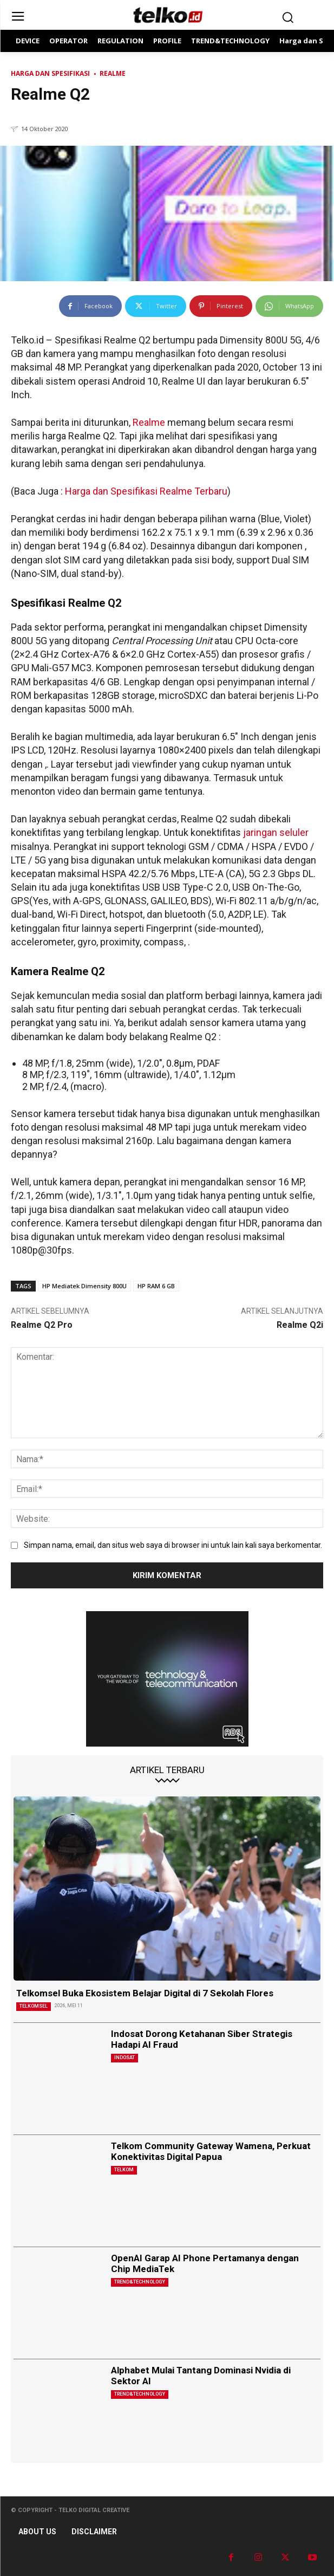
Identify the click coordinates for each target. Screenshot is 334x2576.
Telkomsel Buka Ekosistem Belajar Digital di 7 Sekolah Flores (144, 1993)
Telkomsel (33, 2006)
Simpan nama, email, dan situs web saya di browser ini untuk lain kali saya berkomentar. (173, 1545)
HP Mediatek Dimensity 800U (84, 1286)
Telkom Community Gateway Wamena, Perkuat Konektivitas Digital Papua (211, 2151)
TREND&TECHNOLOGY (139, 2282)
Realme (113, 73)
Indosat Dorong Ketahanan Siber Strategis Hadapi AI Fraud (201, 2039)
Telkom (124, 2169)
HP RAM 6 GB (156, 1286)
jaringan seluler (276, 832)
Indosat (124, 2057)
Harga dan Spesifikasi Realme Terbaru (146, 491)
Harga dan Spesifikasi (50, 73)
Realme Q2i (300, 1325)
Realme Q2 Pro (42, 1325)
